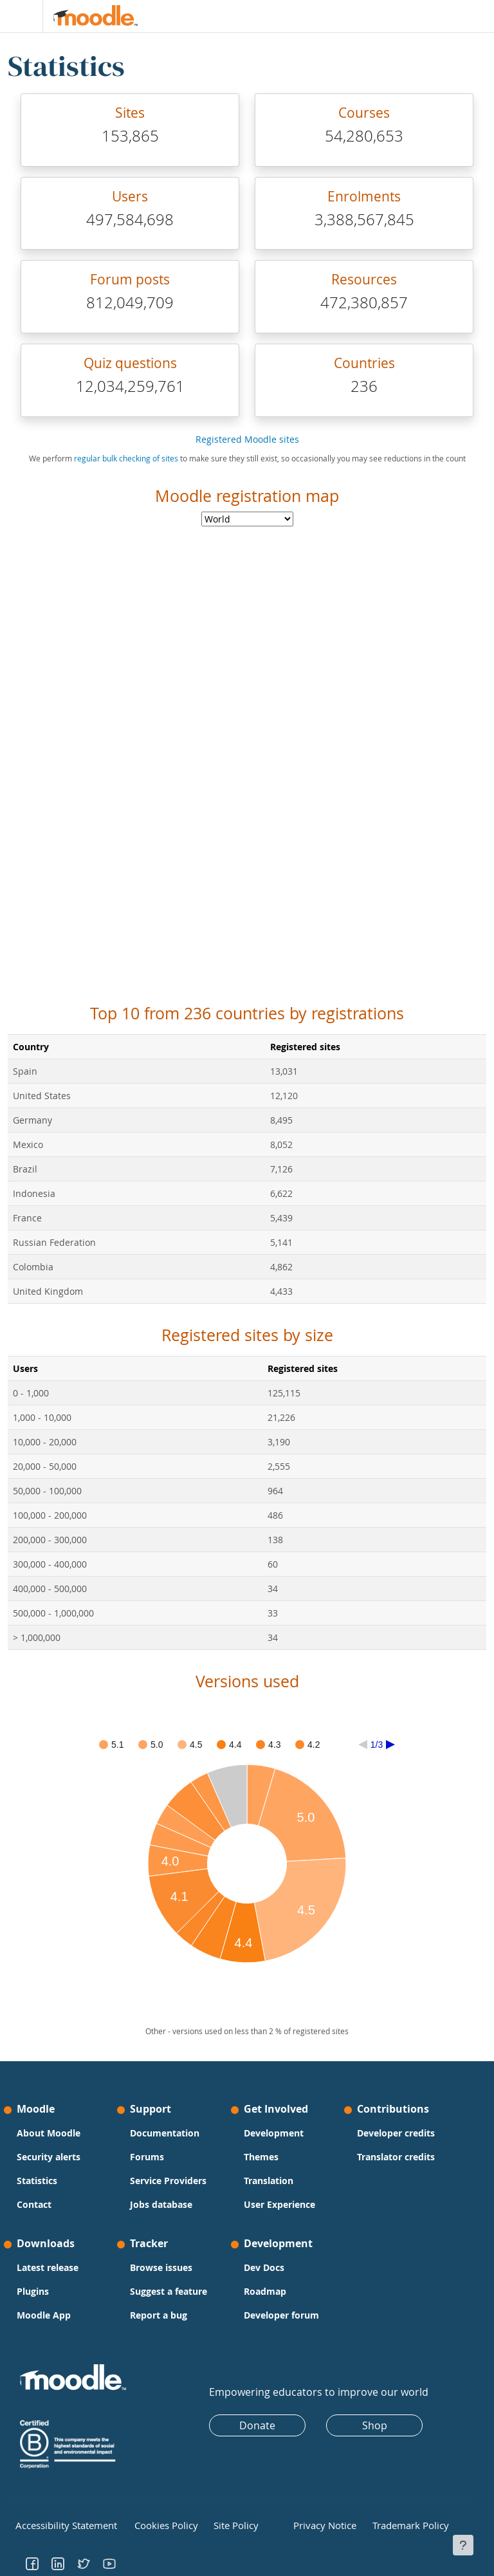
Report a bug (158, 2315)
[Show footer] (463, 2545)
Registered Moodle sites (247, 439)
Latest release (47, 2267)
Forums (147, 2157)
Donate (257, 2425)
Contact (34, 2204)
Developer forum (281, 2315)
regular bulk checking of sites (126, 458)
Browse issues (161, 2267)
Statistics (37, 2180)
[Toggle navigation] (18, 16)
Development (274, 2133)
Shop (374, 2425)
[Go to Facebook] (32, 2560)
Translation (268, 2180)
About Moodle (48, 2133)
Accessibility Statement (56, 2524)
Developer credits (396, 2133)
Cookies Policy (159, 2524)
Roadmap (265, 2291)
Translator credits (396, 2157)
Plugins (33, 2291)
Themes (261, 2157)
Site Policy (232, 2524)
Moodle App (44, 2315)
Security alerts (48, 2157)
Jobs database (161, 2204)
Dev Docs (264, 2267)
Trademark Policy (403, 2524)
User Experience (279, 2204)
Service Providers (168, 2180)
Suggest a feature (168, 2291)
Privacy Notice (318, 2524)
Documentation (164, 2133)
